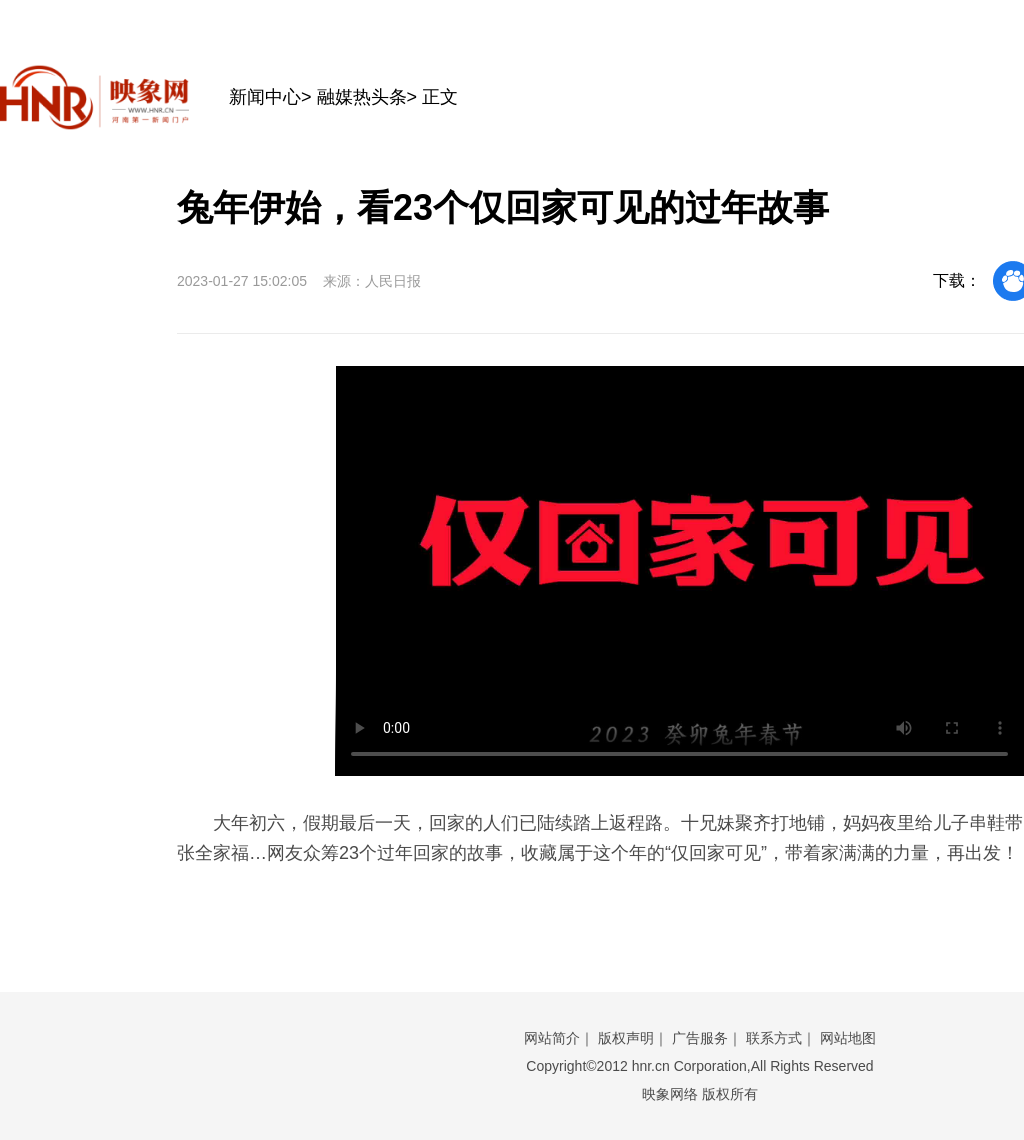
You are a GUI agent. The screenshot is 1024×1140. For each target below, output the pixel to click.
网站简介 (552, 1038)
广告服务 (700, 1038)
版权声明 (626, 1038)
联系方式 (774, 1038)
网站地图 (848, 1038)
